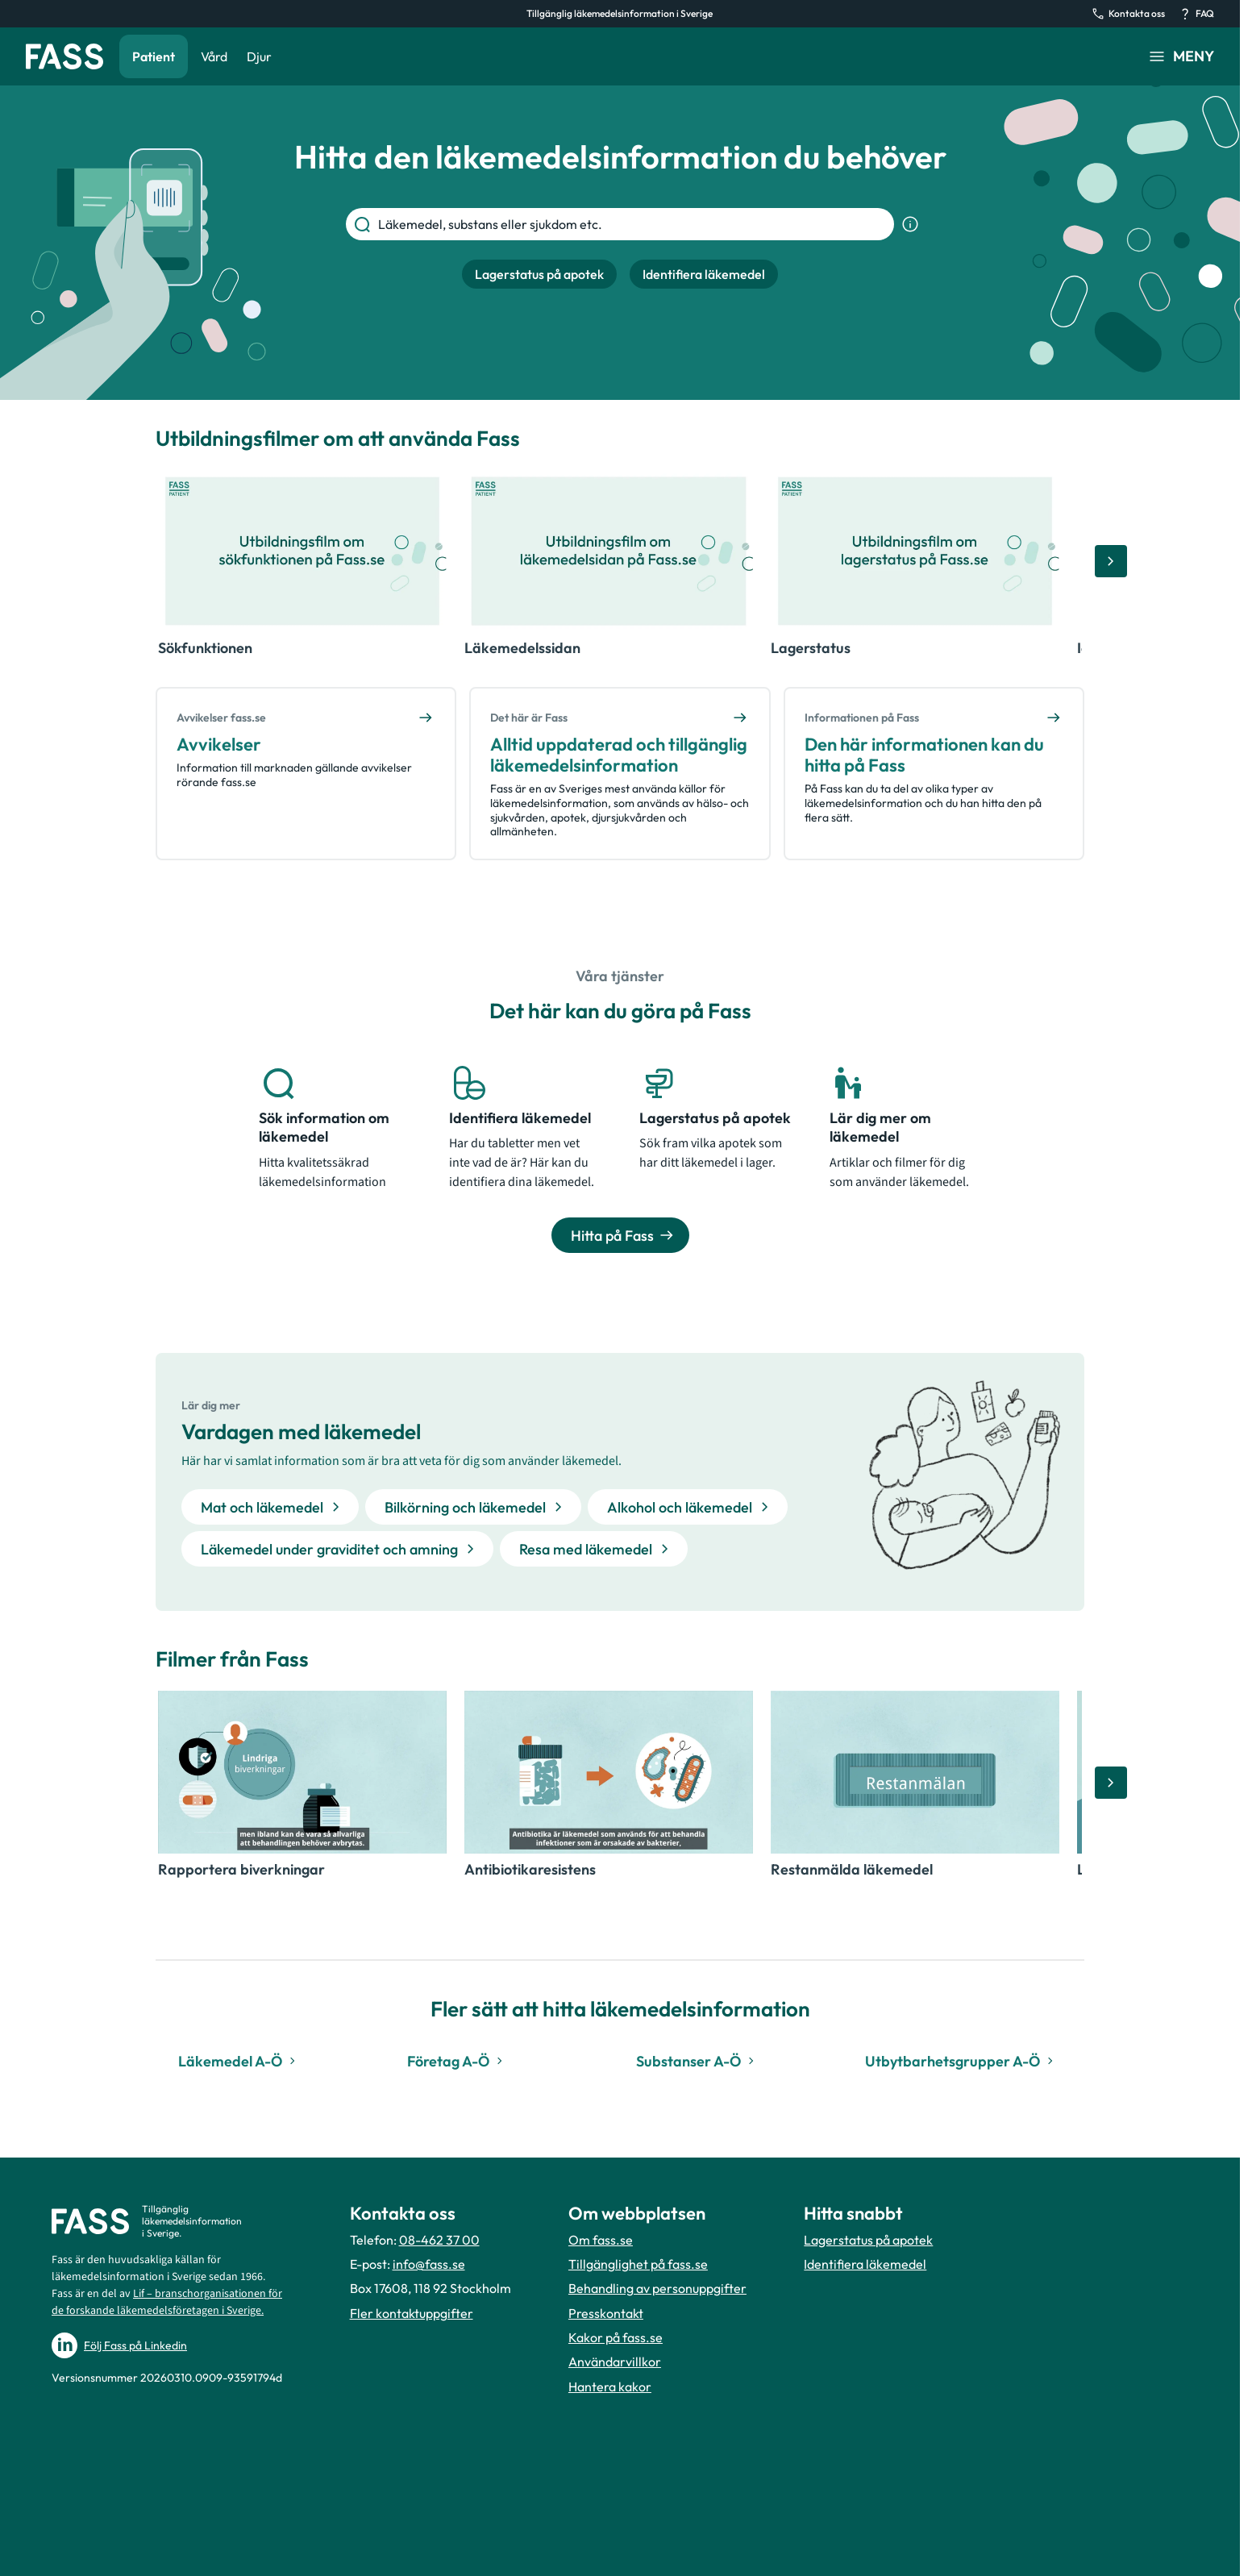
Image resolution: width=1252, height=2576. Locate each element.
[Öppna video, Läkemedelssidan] (608, 551)
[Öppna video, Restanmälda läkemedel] (915, 1772)
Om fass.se (600, 2240)
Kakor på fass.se (615, 2337)
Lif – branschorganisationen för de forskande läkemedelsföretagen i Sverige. (167, 2302)
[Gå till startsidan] (64, 56)
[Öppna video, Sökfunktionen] (302, 551)
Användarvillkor (614, 2361)
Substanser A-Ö (697, 2061)
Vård (214, 56)
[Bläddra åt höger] (1111, 561)
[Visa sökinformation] (910, 224)
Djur (259, 56)
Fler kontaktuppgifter (411, 2313)
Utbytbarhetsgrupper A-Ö (961, 2061)
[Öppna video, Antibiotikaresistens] (608, 1772)
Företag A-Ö (457, 2061)
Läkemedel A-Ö (239, 2061)
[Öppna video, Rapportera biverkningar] (302, 1772)
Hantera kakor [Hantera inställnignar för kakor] (609, 2386)
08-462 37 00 (439, 2240)
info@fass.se (429, 2264)
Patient (153, 56)
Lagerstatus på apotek (868, 2240)
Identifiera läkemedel (865, 2264)
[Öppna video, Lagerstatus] (915, 551)
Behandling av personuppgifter (657, 2288)
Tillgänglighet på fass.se (638, 2264)
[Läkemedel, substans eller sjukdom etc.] (633, 224)
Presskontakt (605, 2313)
